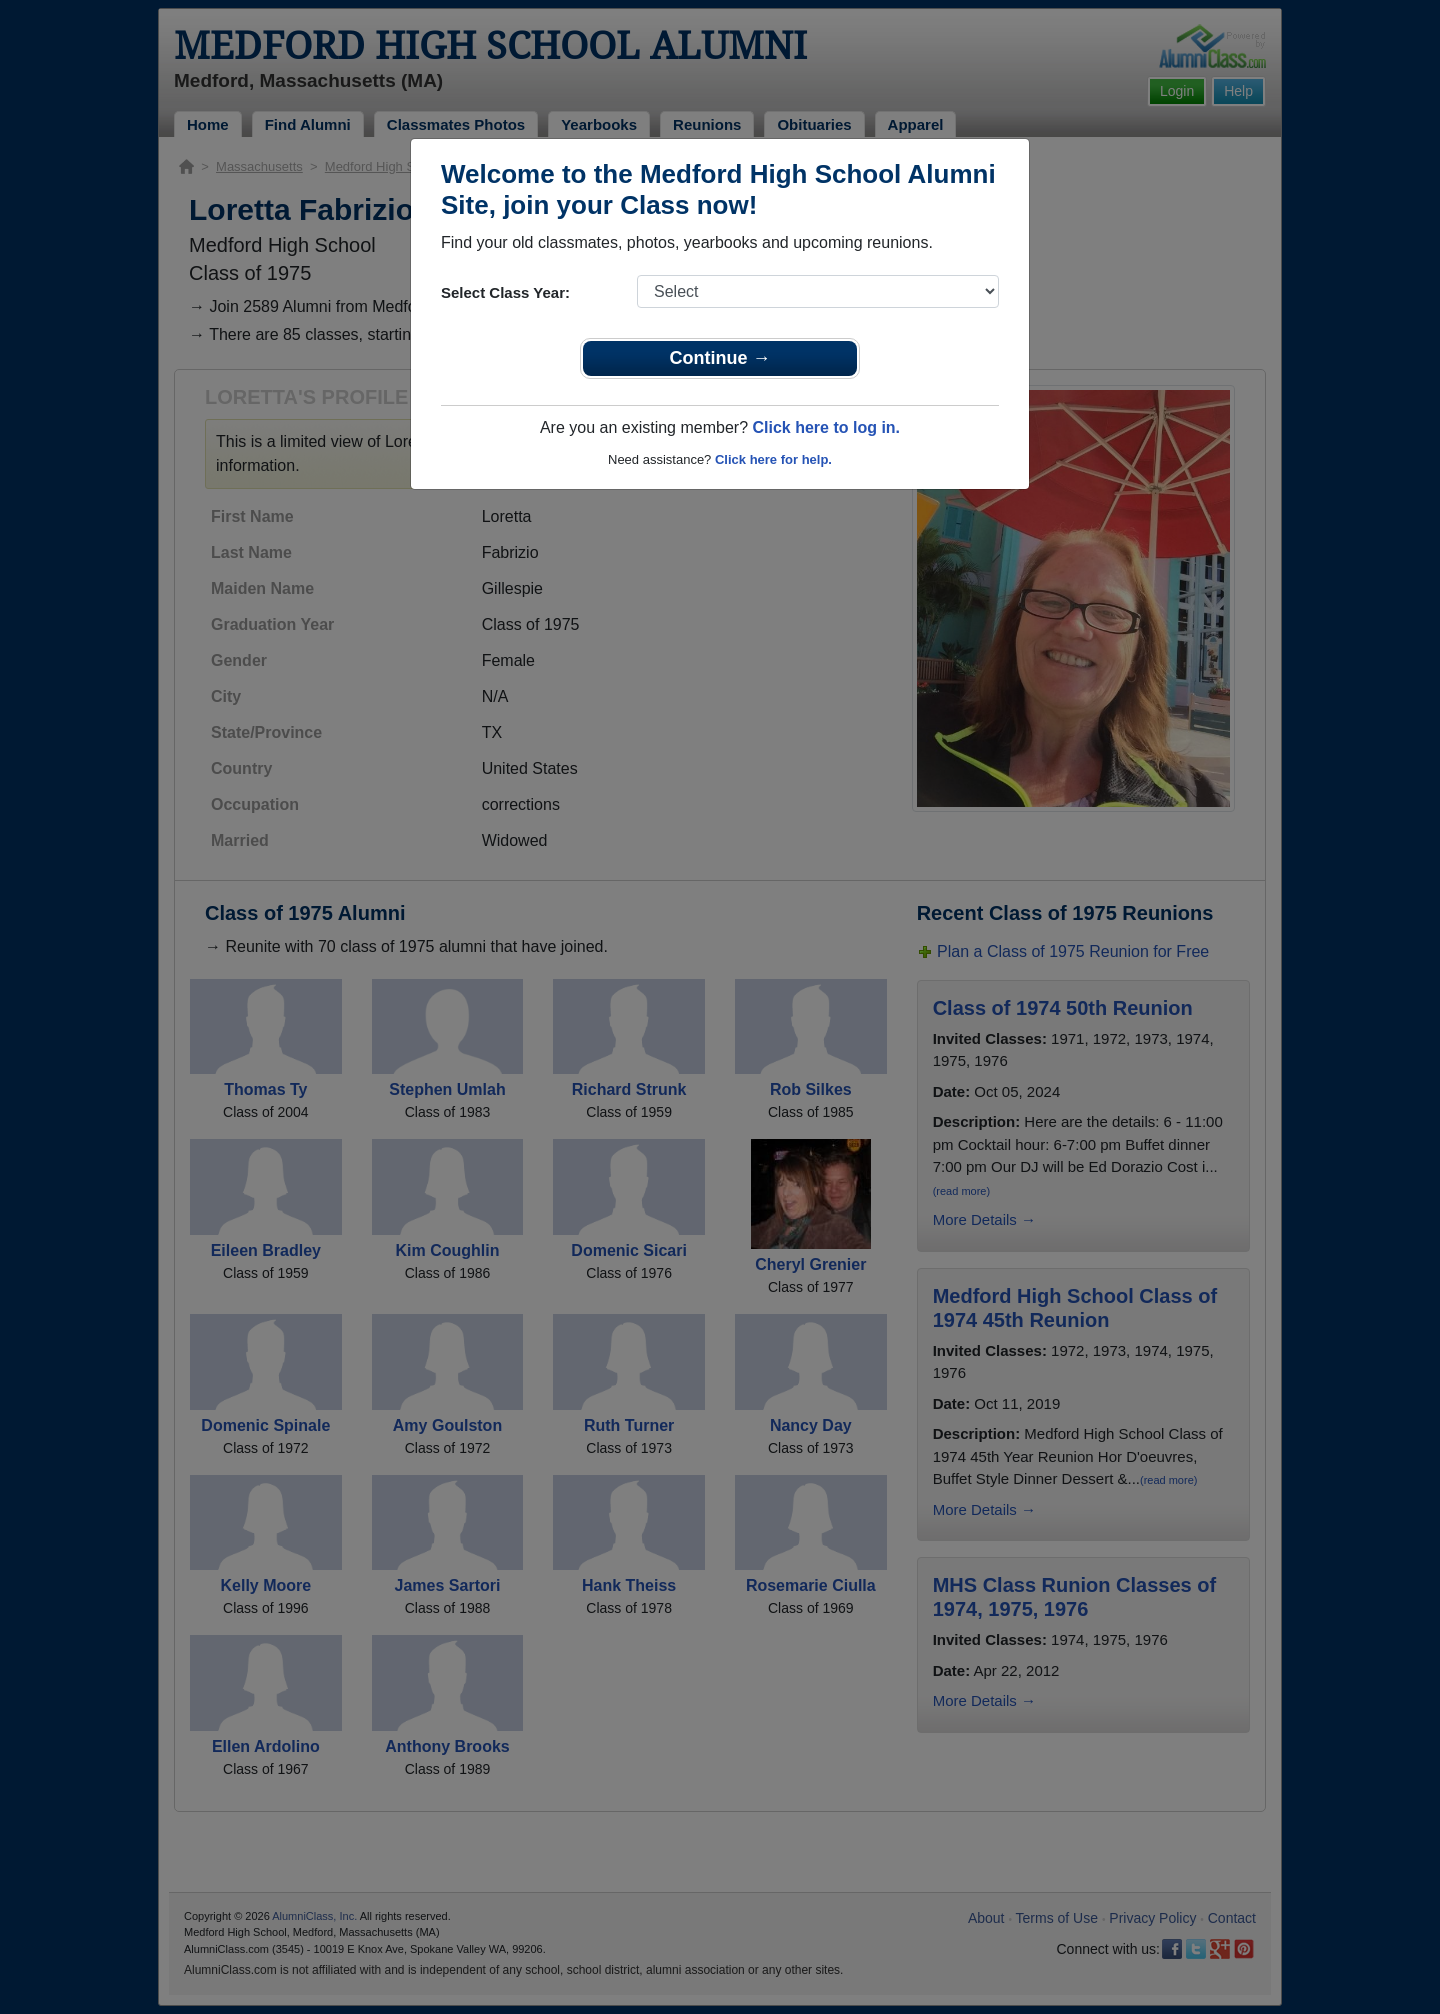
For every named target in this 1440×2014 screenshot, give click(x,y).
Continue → (720, 358)
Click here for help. (773, 459)
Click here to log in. (826, 427)
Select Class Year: (505, 292)
